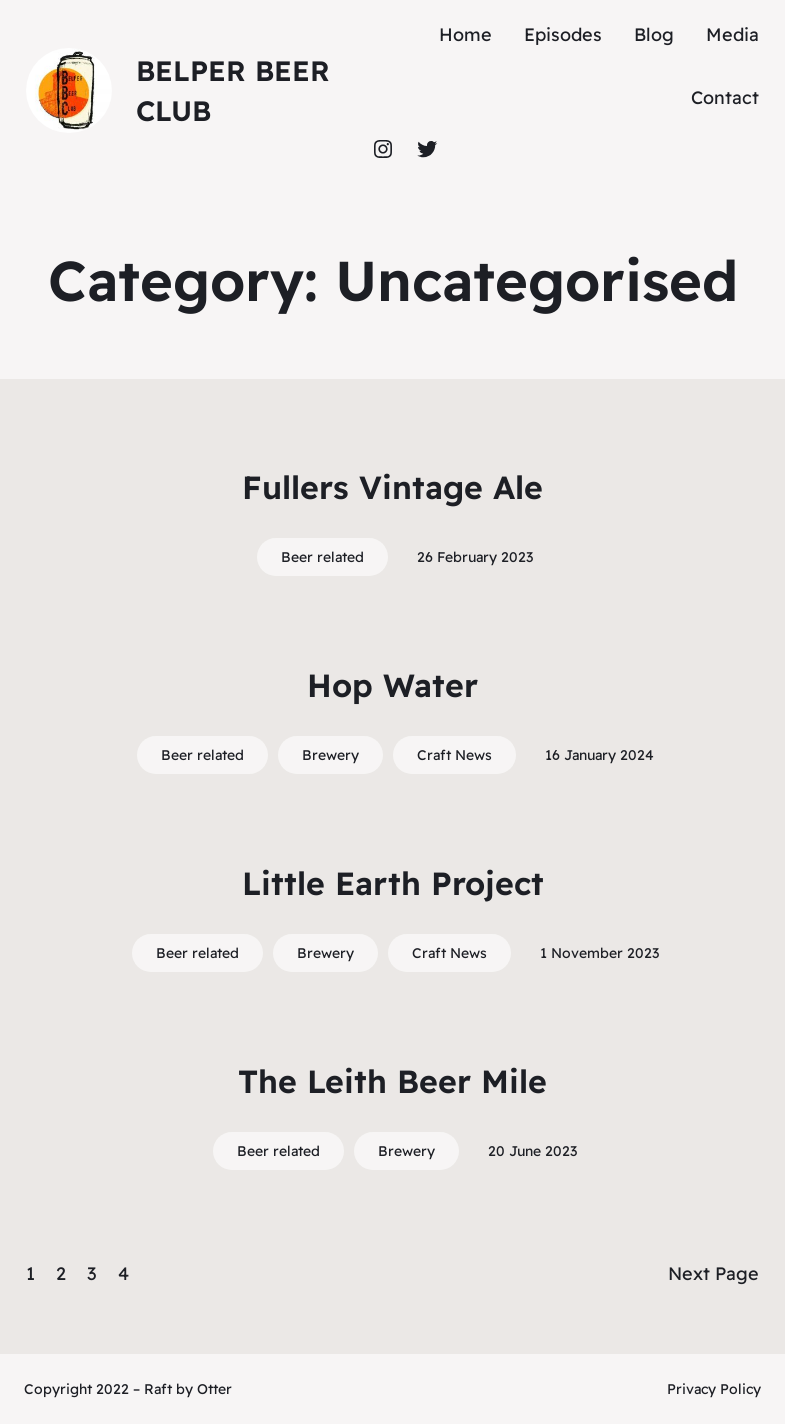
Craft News (454, 755)
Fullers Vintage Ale (392, 487)
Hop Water (392, 685)
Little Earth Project (393, 883)
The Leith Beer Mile (392, 1081)
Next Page (713, 1273)
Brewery (330, 755)
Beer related (322, 557)
